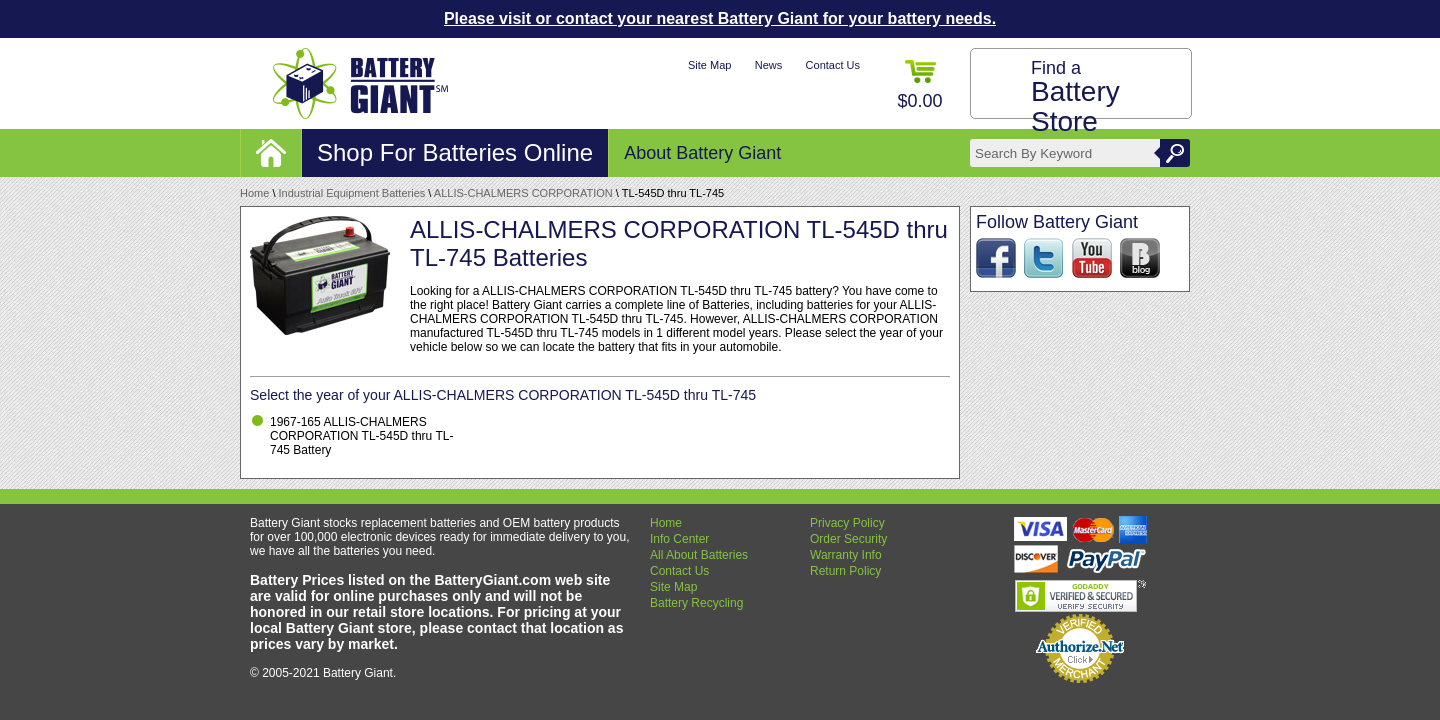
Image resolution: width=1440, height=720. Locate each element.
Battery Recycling (696, 603)
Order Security (848, 539)
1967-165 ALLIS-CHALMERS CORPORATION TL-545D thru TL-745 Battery (361, 436)
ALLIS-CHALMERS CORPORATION (523, 193)
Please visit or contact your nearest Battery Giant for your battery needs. (720, 18)
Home (254, 193)
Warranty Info (846, 555)
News (769, 65)
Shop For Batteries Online (455, 152)
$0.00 (919, 85)
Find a (1075, 97)
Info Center (679, 539)
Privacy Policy (847, 523)
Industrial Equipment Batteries (352, 193)
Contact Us (833, 65)
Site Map (709, 65)
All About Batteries (699, 555)
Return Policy (845, 571)
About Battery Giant (702, 153)
